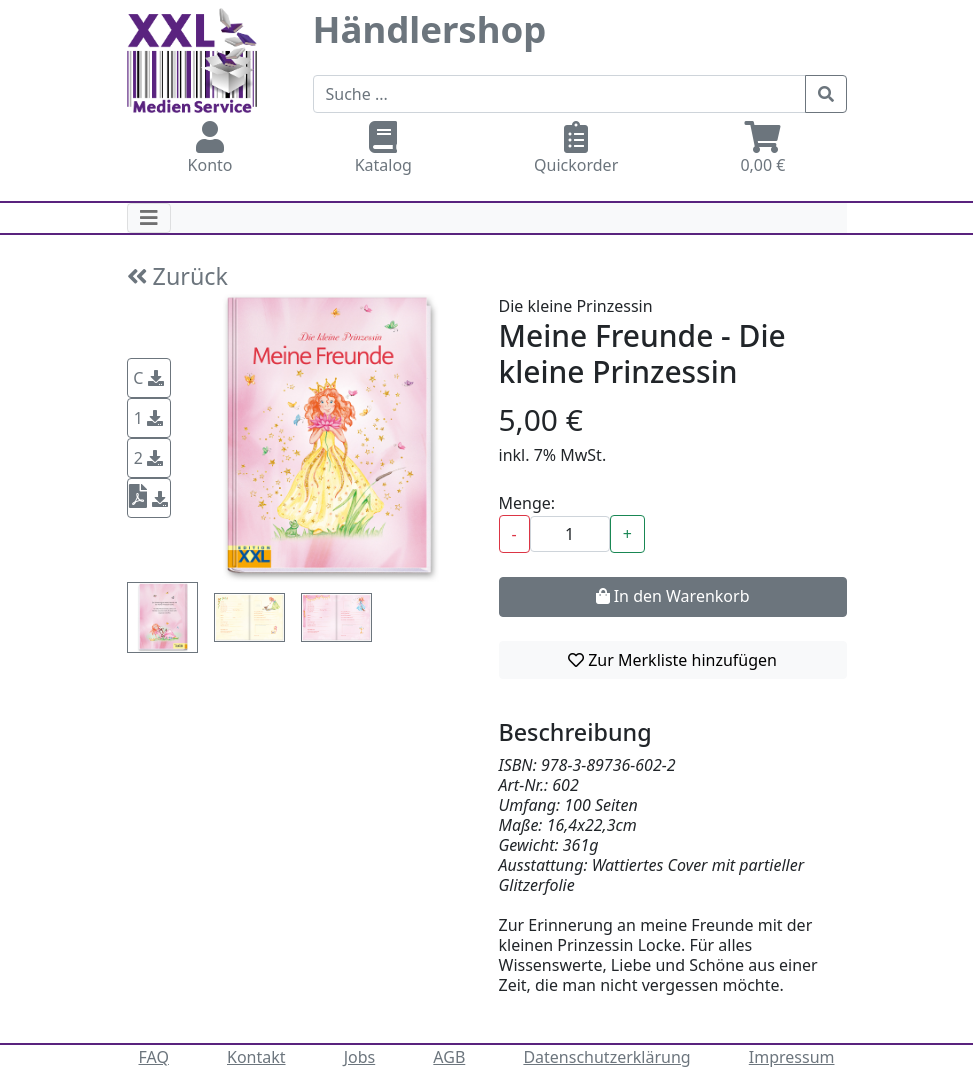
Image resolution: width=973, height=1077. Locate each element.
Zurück (177, 276)
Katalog (383, 148)
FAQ (154, 1057)
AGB (449, 1057)
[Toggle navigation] (149, 218)
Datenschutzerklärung (606, 1057)
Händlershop (430, 29)
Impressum (792, 1057)
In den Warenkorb (673, 596)
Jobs (360, 1057)
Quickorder (576, 148)
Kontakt (256, 1057)
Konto (210, 148)
